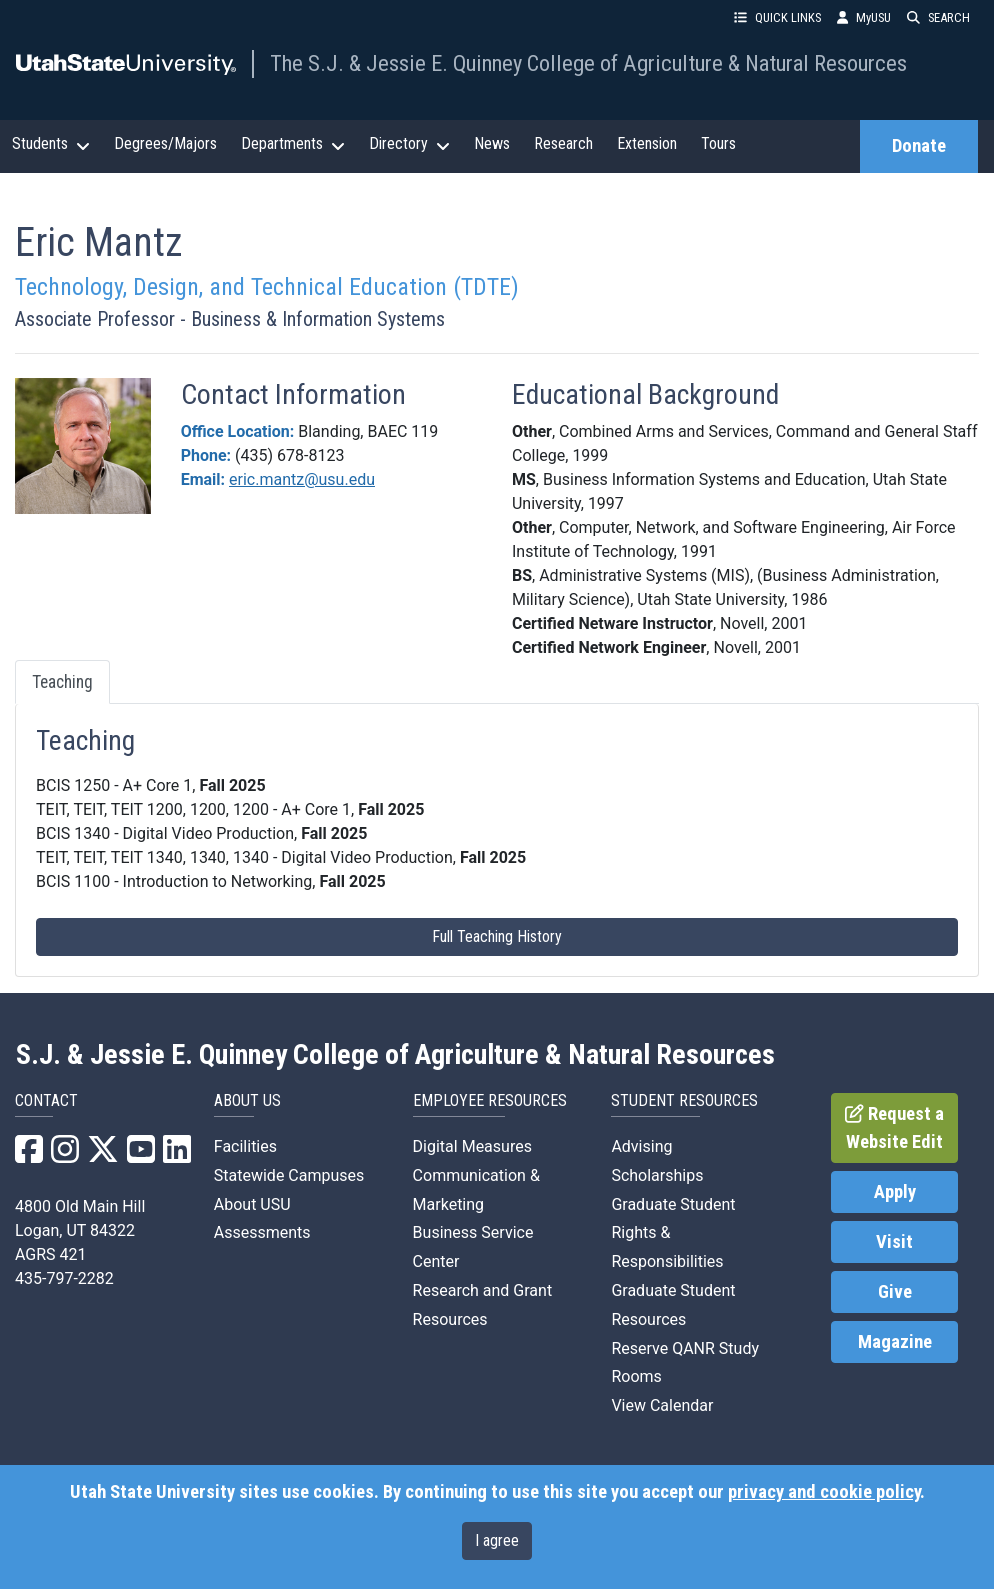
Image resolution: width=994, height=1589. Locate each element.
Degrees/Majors (165, 143)
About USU (252, 1204)
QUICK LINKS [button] (777, 17)
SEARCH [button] (938, 17)
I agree (497, 1540)
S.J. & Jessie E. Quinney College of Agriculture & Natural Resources (395, 1055)
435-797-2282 (64, 1278)
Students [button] (51, 144)
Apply (895, 1192)
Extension (647, 143)
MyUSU (864, 17)
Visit (894, 1242)
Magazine (895, 1342)
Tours (718, 143)
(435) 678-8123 (289, 455)
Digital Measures (472, 1146)
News (492, 143)
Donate (919, 146)
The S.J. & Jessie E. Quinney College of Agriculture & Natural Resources (588, 63)
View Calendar (662, 1405)
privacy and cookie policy (824, 1492)
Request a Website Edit (894, 1128)
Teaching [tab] (62, 682)
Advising (641, 1146)
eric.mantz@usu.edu (302, 479)
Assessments (262, 1232)
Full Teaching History (497, 936)
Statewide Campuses (289, 1175)
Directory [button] (409, 144)
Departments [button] (293, 144)
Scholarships (657, 1175)
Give (895, 1292)
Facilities (245, 1146)
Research (563, 143)
